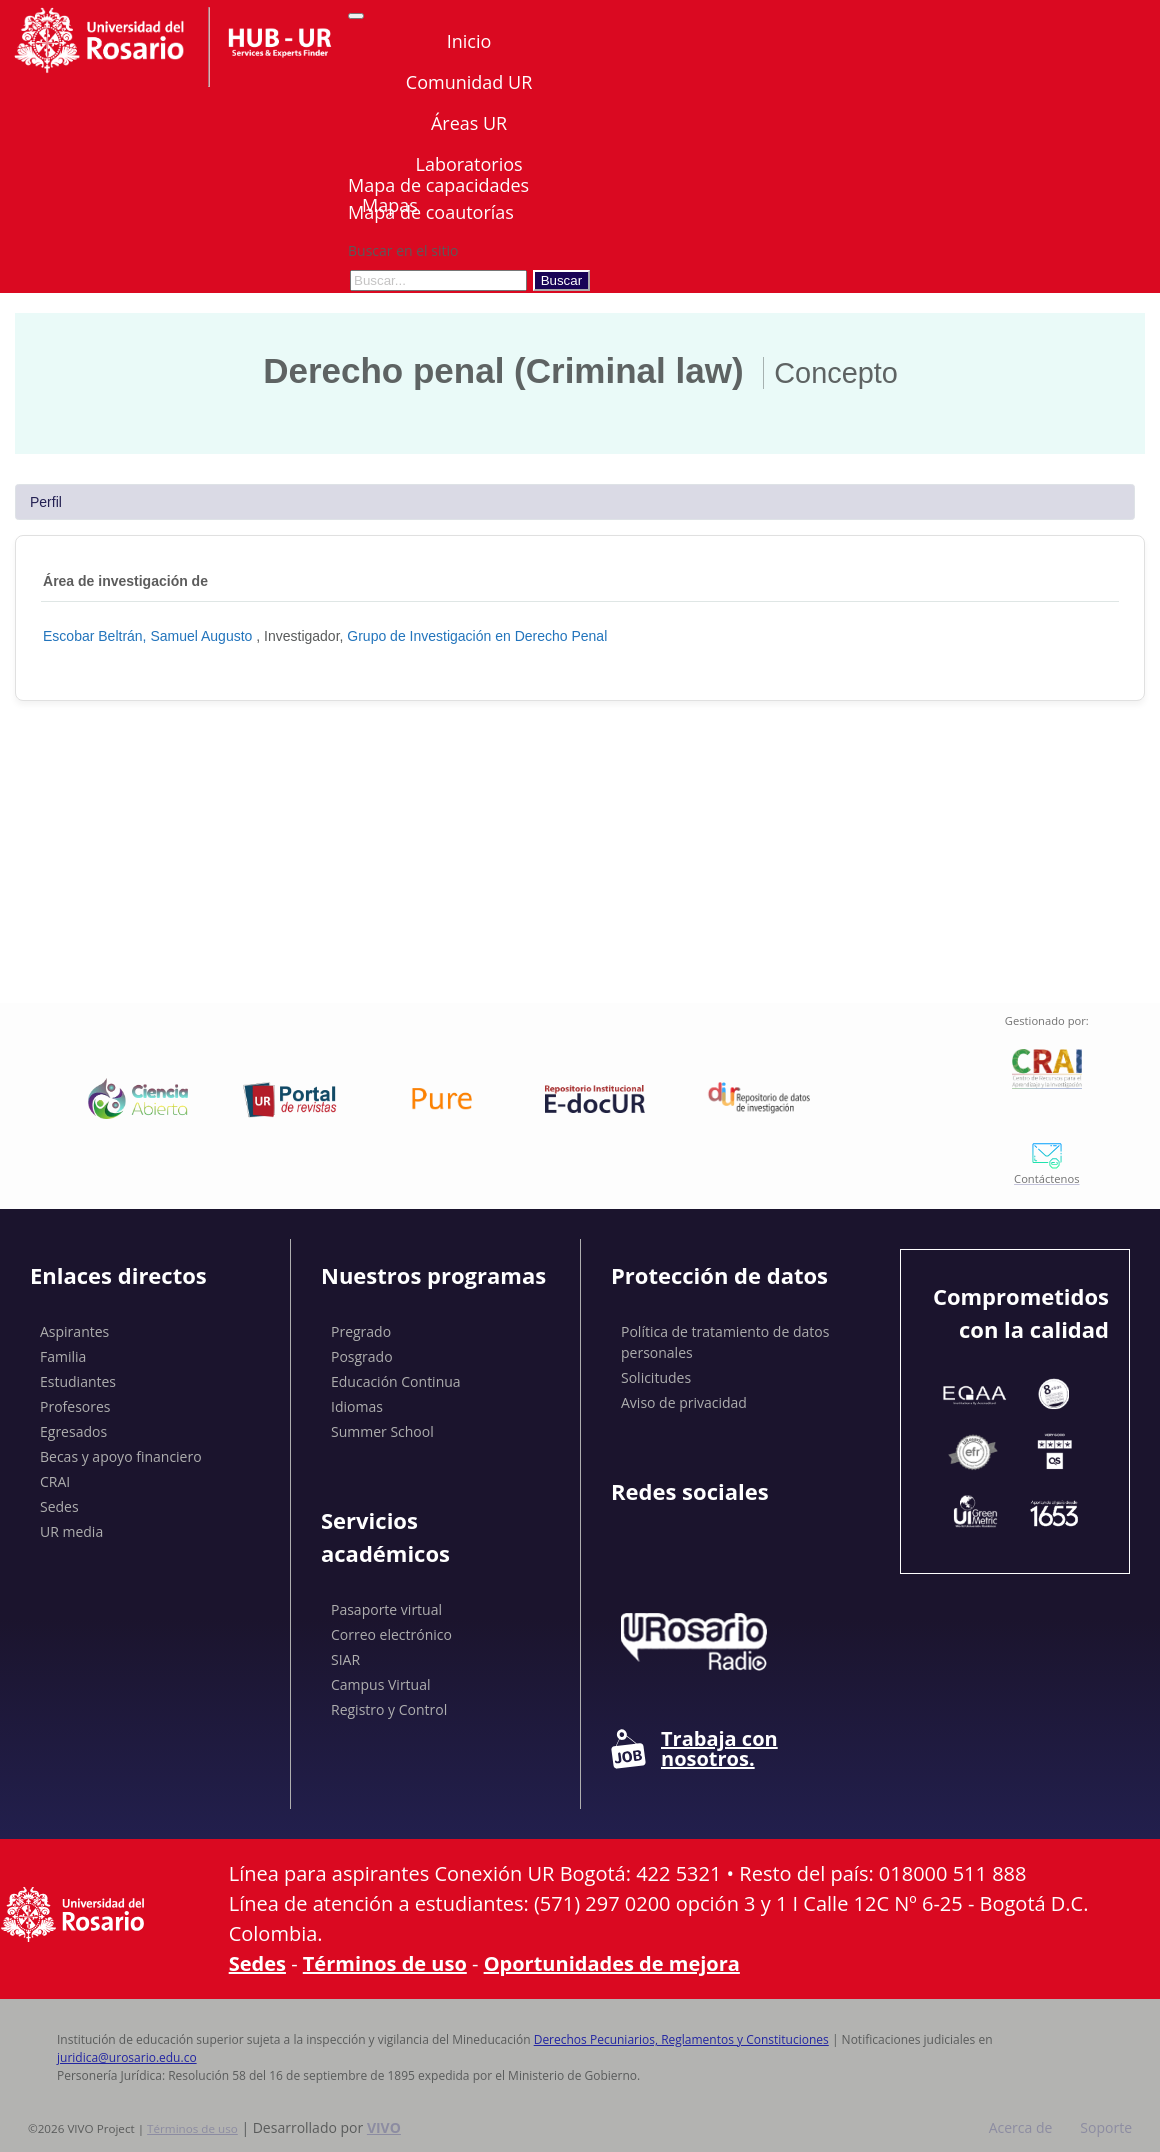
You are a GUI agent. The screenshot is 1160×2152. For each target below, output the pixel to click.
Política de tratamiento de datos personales (725, 1342)
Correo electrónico (391, 1634)
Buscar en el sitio (403, 250)
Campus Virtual (381, 1684)
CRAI (55, 1481)
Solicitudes (656, 1377)
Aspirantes (74, 1331)
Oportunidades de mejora (612, 1963)
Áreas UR (469, 123)
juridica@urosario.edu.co (127, 2057)
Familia (63, 1356)
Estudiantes (78, 1381)
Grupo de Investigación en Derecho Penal (477, 636)
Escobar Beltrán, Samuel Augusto (149, 636)
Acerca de (1021, 2127)
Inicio (469, 41)
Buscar (561, 280)
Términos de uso (385, 1963)
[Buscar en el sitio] (438, 280)
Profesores (75, 1406)
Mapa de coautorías (431, 212)
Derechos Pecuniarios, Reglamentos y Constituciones (681, 2039)
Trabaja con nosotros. (694, 1749)
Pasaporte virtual (386, 1609)
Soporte (1106, 2127)
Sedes (59, 1506)
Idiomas (357, 1406)
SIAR (345, 1659)
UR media (71, 1531)
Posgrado (362, 1356)
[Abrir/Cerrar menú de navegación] (356, 16)
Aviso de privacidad (684, 1402)
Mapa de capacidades (438, 185)
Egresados (73, 1431)
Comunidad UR (469, 82)
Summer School (382, 1431)
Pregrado (361, 1331)
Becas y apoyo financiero (121, 1456)
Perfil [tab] (46, 502)
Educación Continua (396, 1381)
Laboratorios (468, 164)
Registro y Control (389, 1709)
